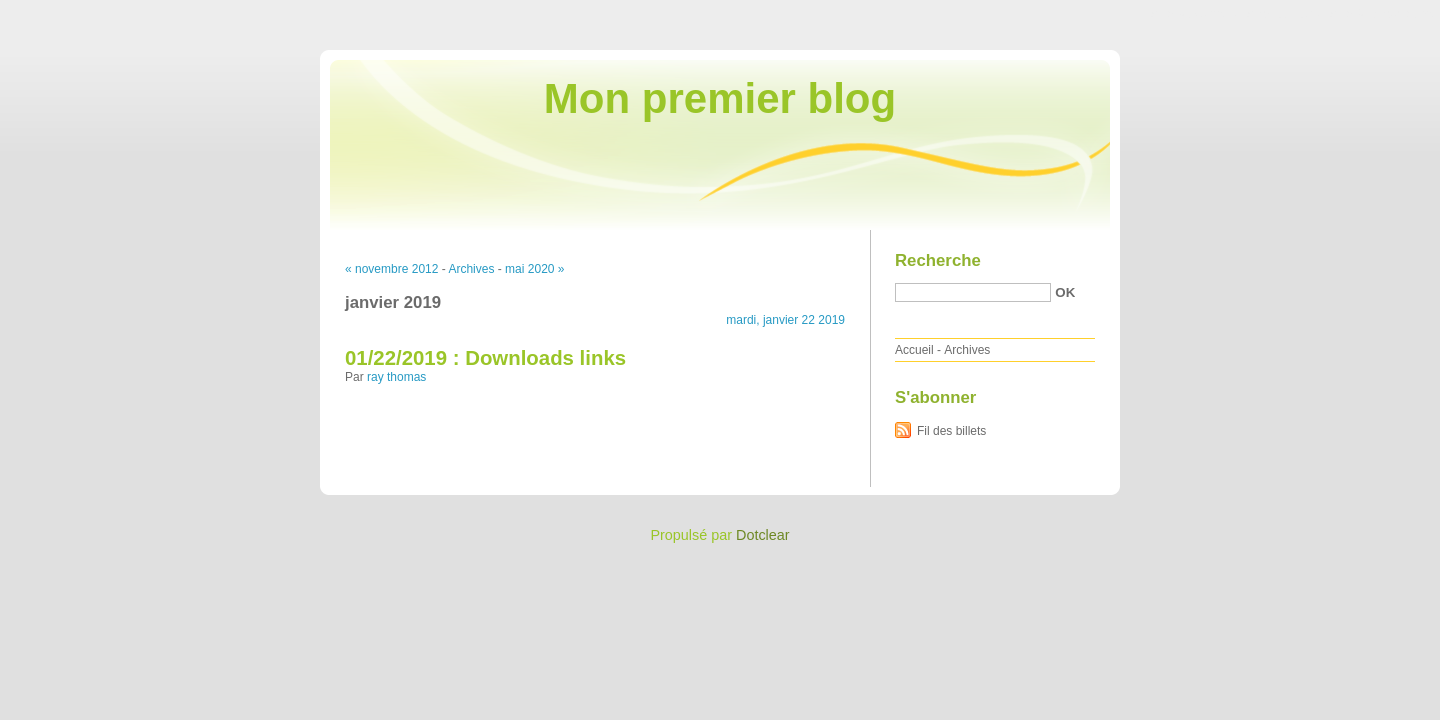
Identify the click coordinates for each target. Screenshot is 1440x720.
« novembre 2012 (391, 269)
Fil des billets (951, 431)
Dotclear (763, 535)
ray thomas (396, 377)
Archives (471, 269)
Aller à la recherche (1381, 14)
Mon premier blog (720, 98)
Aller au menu (1283, 14)
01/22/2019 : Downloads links (485, 358)
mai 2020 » (534, 269)
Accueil (914, 350)
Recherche (938, 260)
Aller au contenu (1194, 14)
